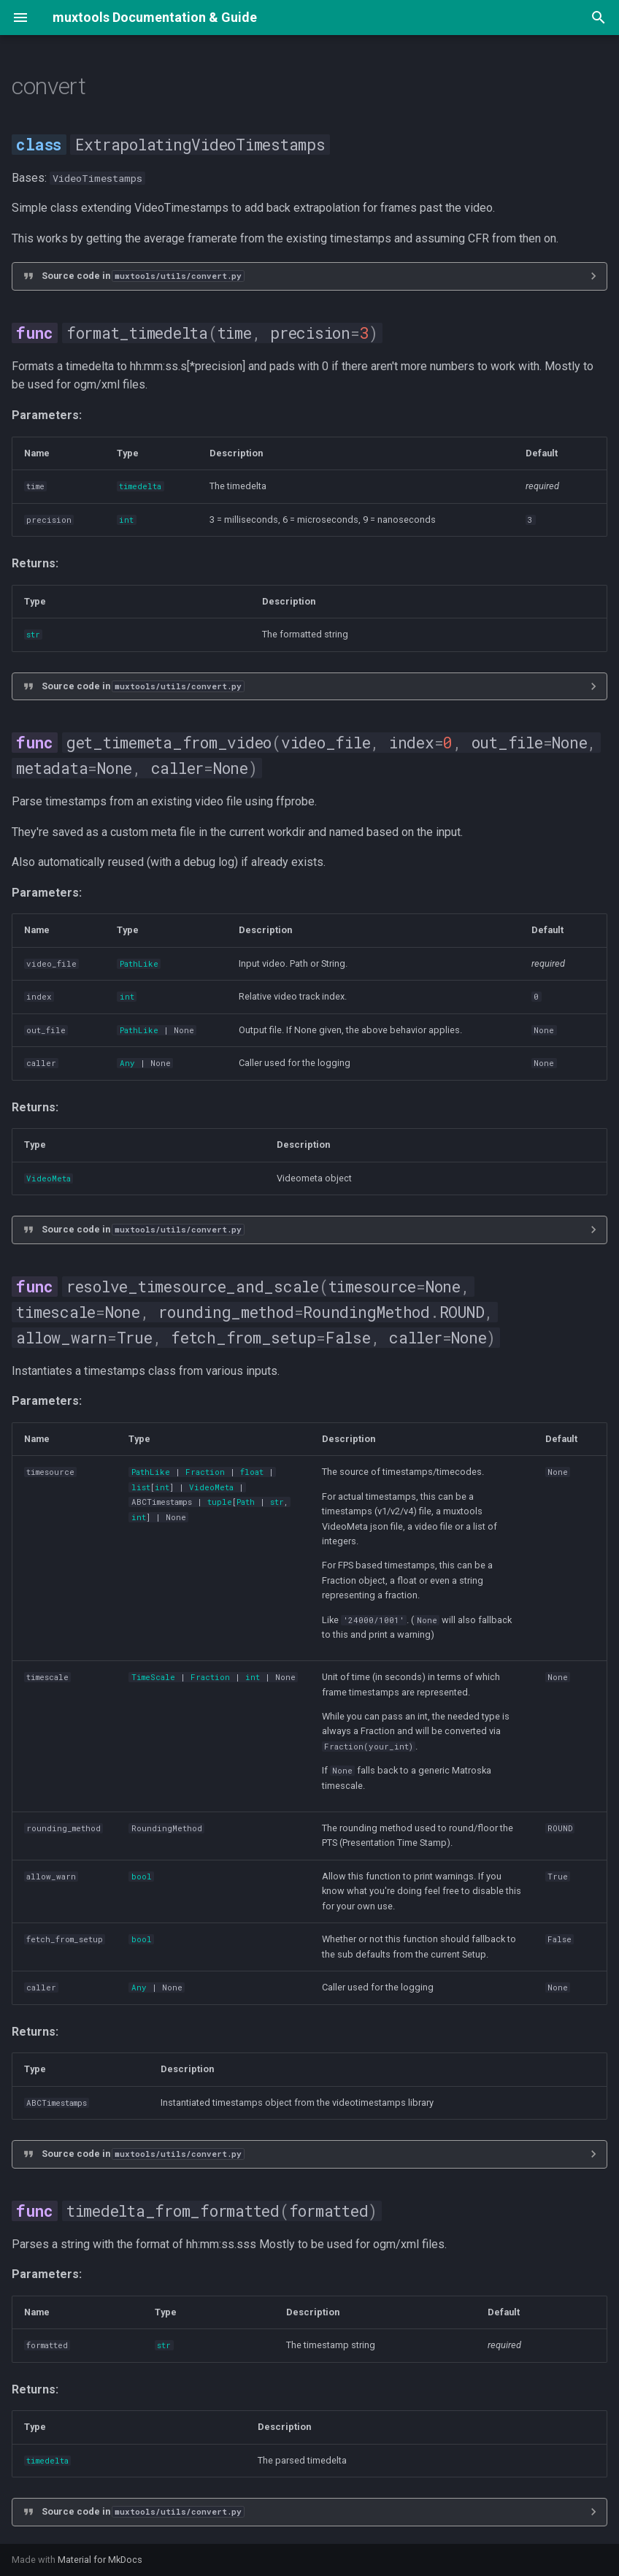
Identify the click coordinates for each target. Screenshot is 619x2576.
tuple (219, 1502)
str (33, 634)
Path (246, 1502)
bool (141, 1876)
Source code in (143, 275)
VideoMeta (48, 1178)
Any (127, 1063)
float (252, 1472)
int (126, 520)
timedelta (140, 486)
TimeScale (153, 1677)
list (140, 1487)
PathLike (139, 964)
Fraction (205, 1472)
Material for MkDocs (100, 2559)
